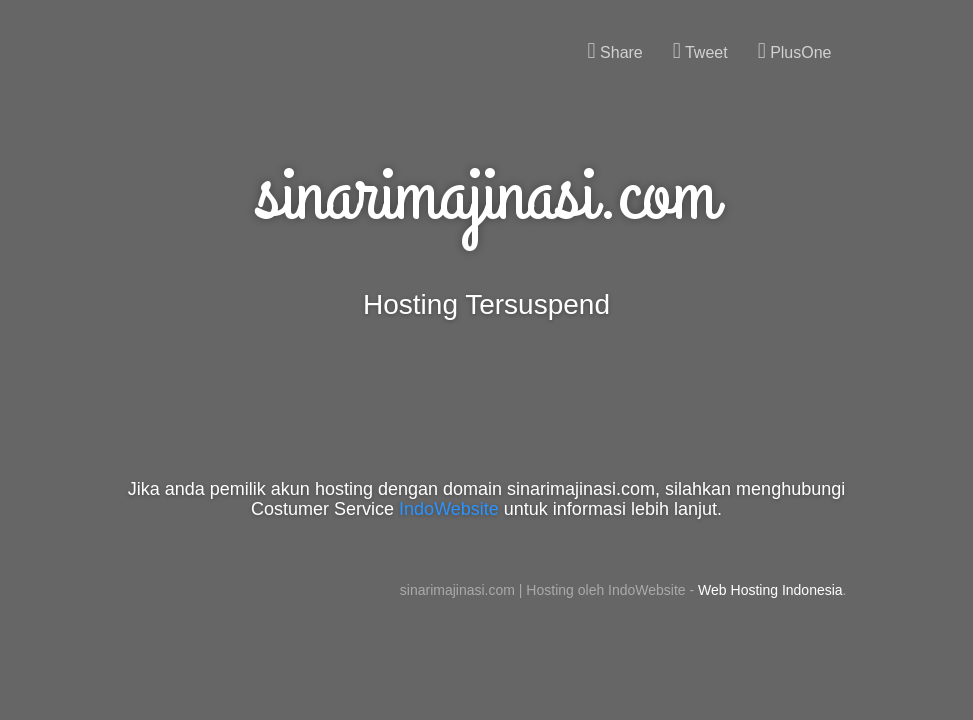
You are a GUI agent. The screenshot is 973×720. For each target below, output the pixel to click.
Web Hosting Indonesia (770, 590)
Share (615, 51)
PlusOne (795, 51)
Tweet (700, 51)
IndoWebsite (449, 509)
